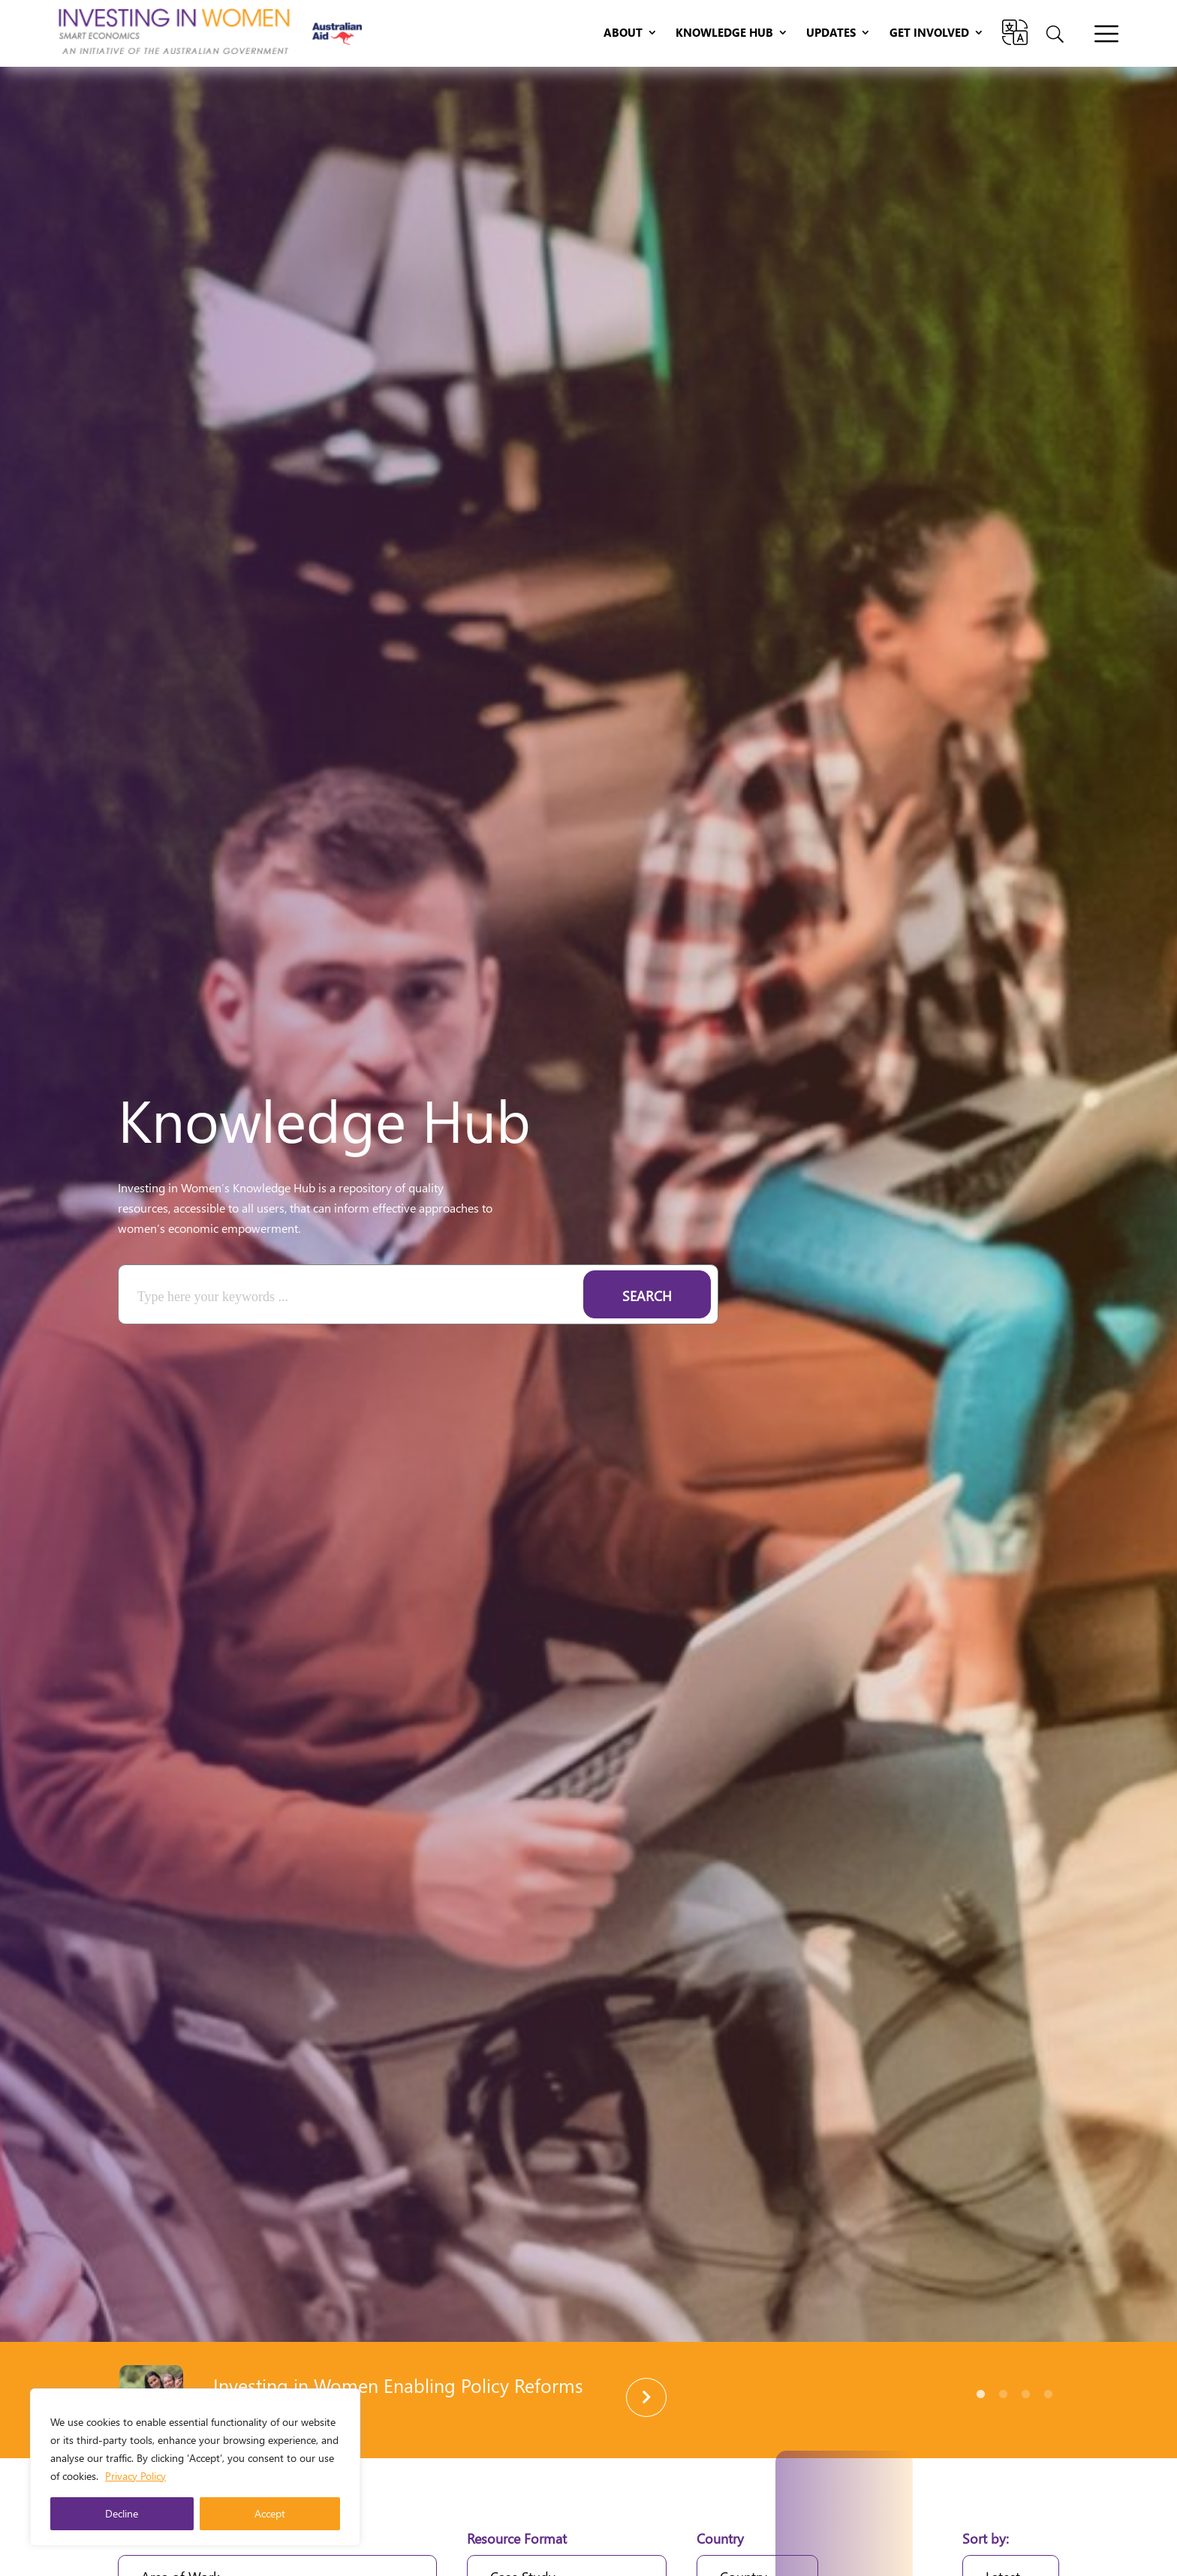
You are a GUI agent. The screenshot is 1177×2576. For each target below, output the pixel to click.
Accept (269, 2513)
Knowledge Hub (724, 33)
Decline (121, 2513)
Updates (831, 33)
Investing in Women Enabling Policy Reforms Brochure (398, 2395)
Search (647, 1295)
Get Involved (929, 33)
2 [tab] (1002, 2394)
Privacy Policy (135, 2476)
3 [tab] (1025, 2394)
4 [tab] (1047, 2394)
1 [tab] (980, 2394)
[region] (195, 2467)
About (623, 33)
